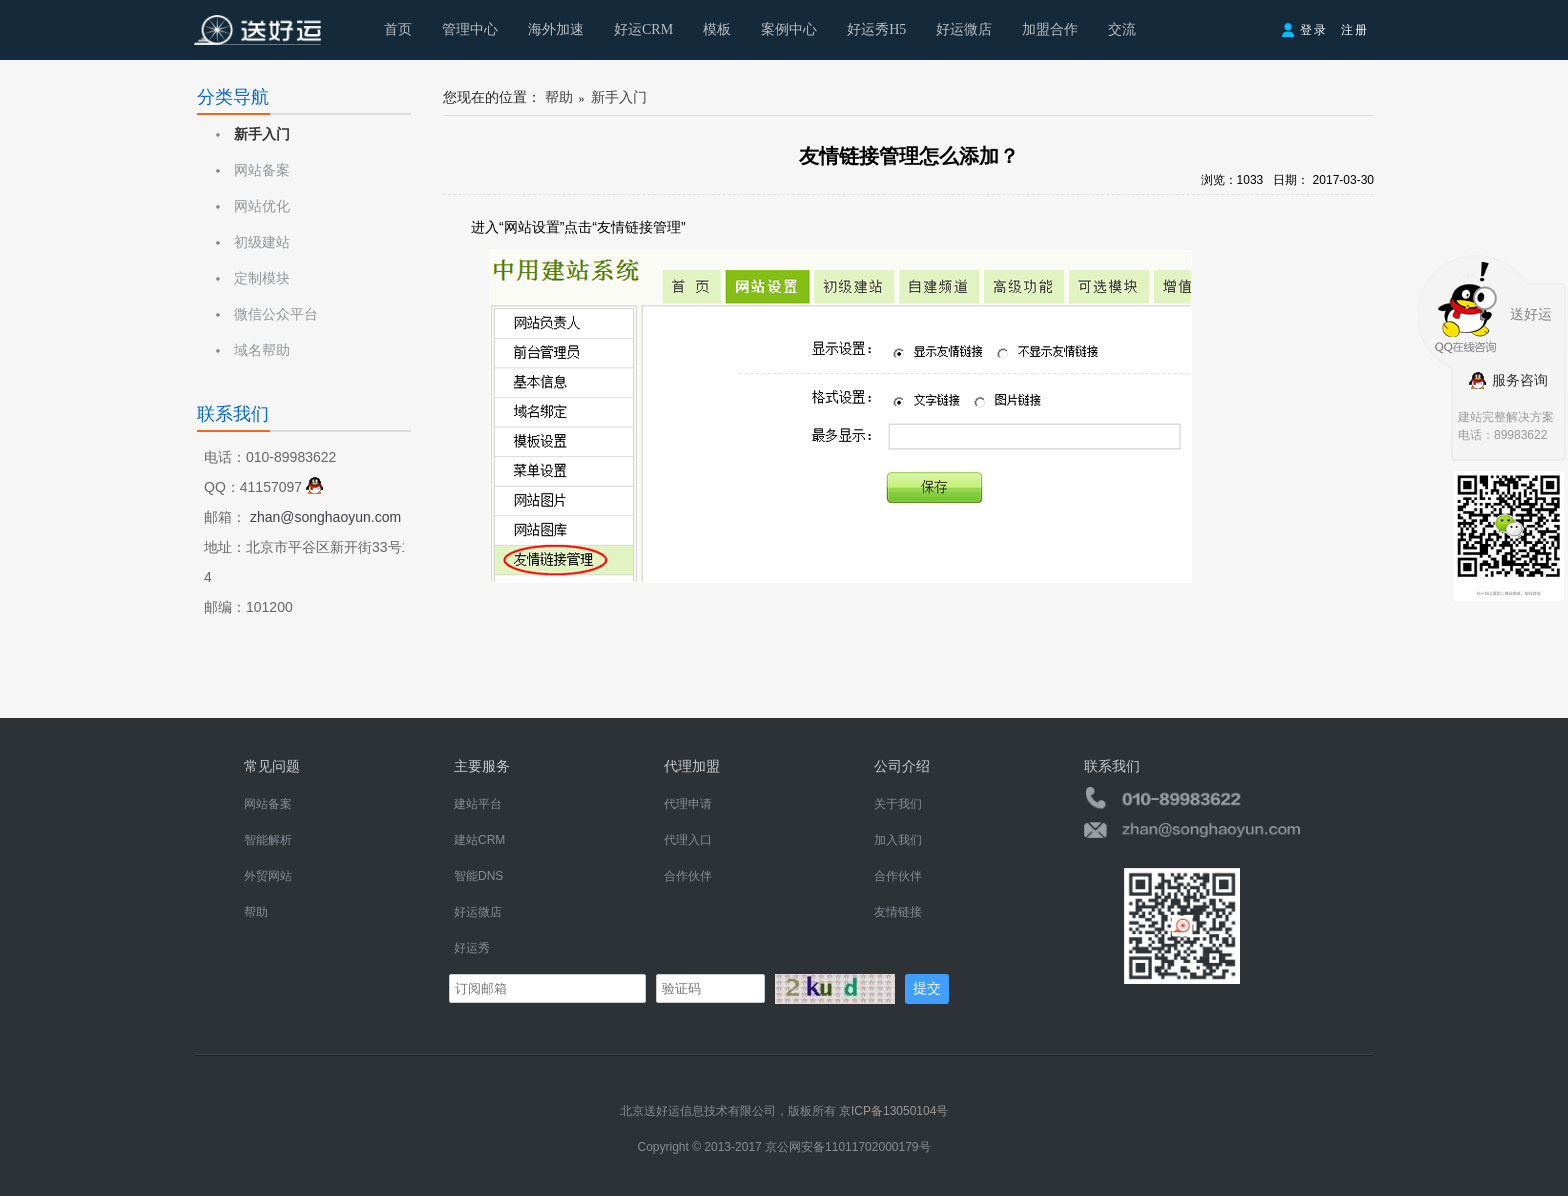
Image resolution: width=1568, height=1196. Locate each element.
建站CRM (479, 840)
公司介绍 (902, 766)
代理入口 (688, 840)
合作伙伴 (688, 876)
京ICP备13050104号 (893, 1111)
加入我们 (898, 840)
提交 (927, 988)
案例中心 (789, 29)
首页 (398, 29)
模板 (717, 29)
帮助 (559, 97)
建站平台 (478, 804)
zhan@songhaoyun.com (325, 517)
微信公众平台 (276, 314)
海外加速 (556, 29)
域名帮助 (262, 350)
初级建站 (262, 242)
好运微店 (964, 29)
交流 (1122, 29)
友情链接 (898, 912)
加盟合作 (1050, 29)
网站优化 (262, 206)
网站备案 (262, 170)
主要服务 (482, 766)
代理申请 (688, 804)
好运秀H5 (876, 29)
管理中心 (470, 29)
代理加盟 (692, 766)
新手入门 (262, 134)
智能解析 (268, 840)
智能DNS (478, 876)
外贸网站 (268, 876)
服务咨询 (1508, 380)
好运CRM (643, 29)
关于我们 (898, 804)
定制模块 (262, 278)
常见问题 (272, 766)
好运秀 (472, 948)
